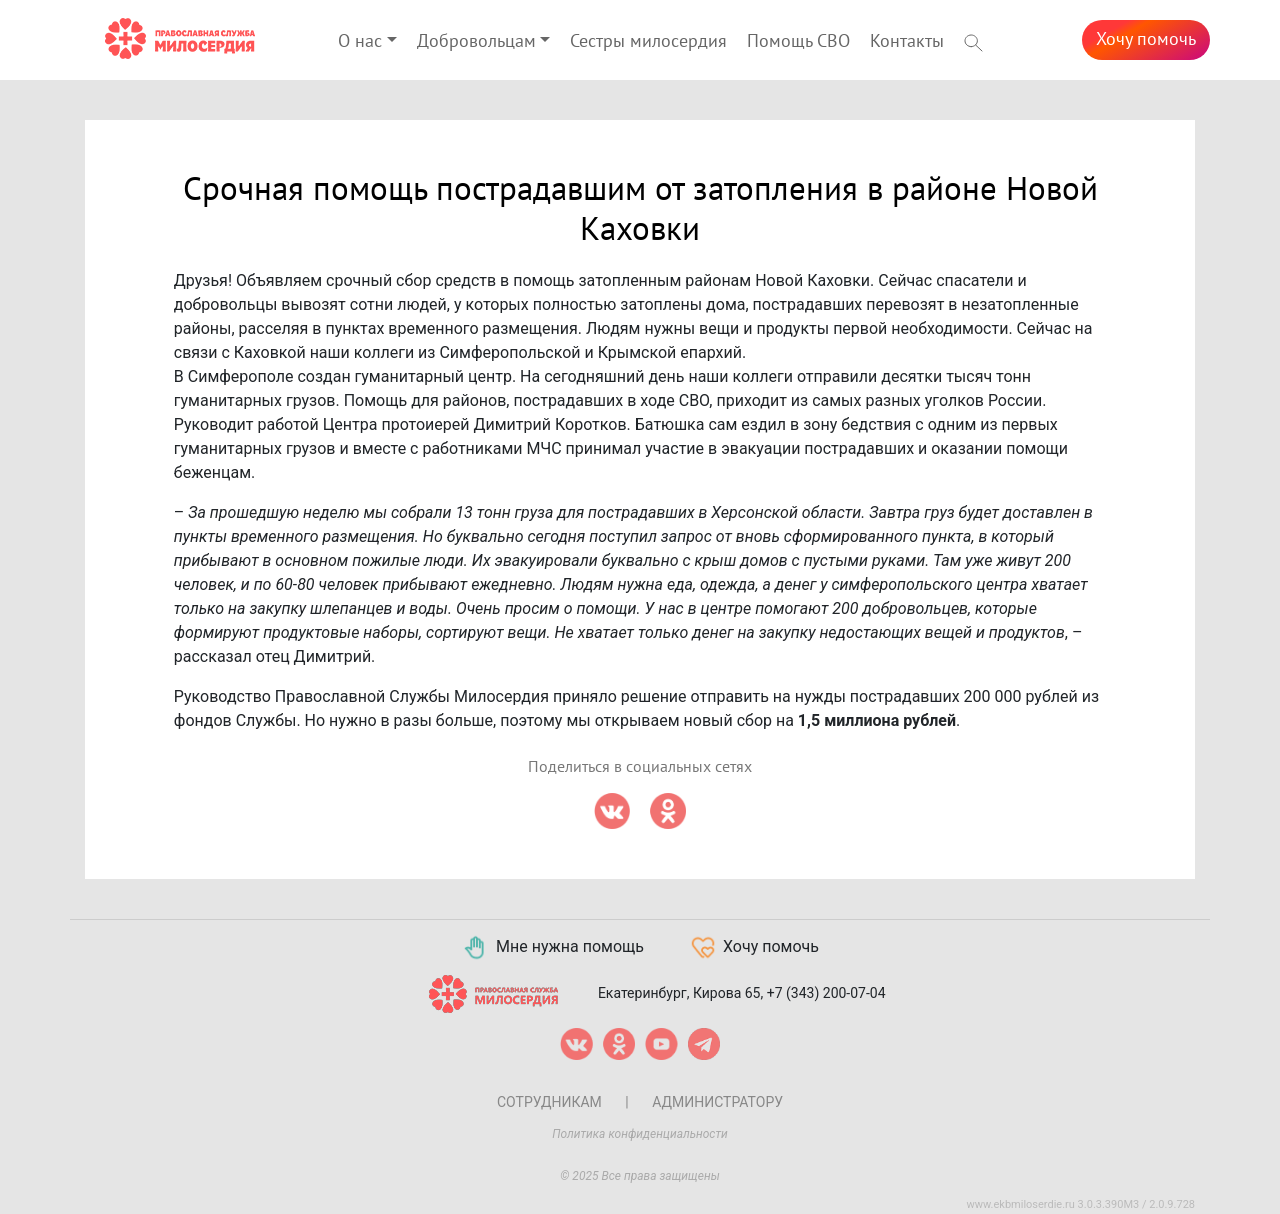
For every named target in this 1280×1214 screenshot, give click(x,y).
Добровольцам (476, 41)
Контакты (907, 41)
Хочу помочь (1146, 39)
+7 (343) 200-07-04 (826, 993)
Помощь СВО (798, 41)
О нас (360, 41)
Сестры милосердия (648, 41)
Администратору (717, 1102)
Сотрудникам (549, 1102)
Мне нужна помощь (552, 948)
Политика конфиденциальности (640, 1134)
